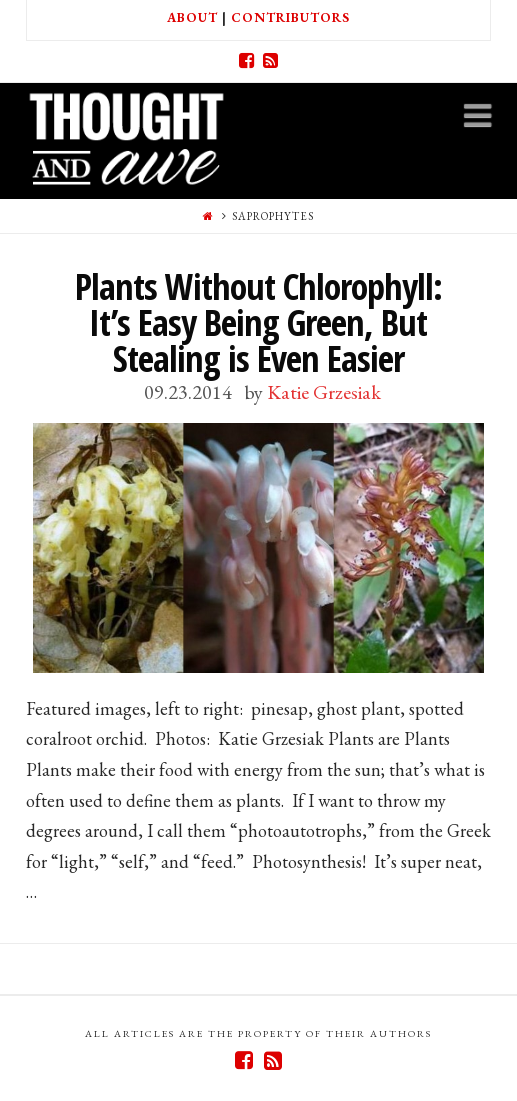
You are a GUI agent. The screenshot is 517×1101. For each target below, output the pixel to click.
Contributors (290, 17)
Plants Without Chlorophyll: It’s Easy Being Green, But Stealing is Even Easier (258, 322)
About (192, 17)
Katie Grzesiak (324, 392)
